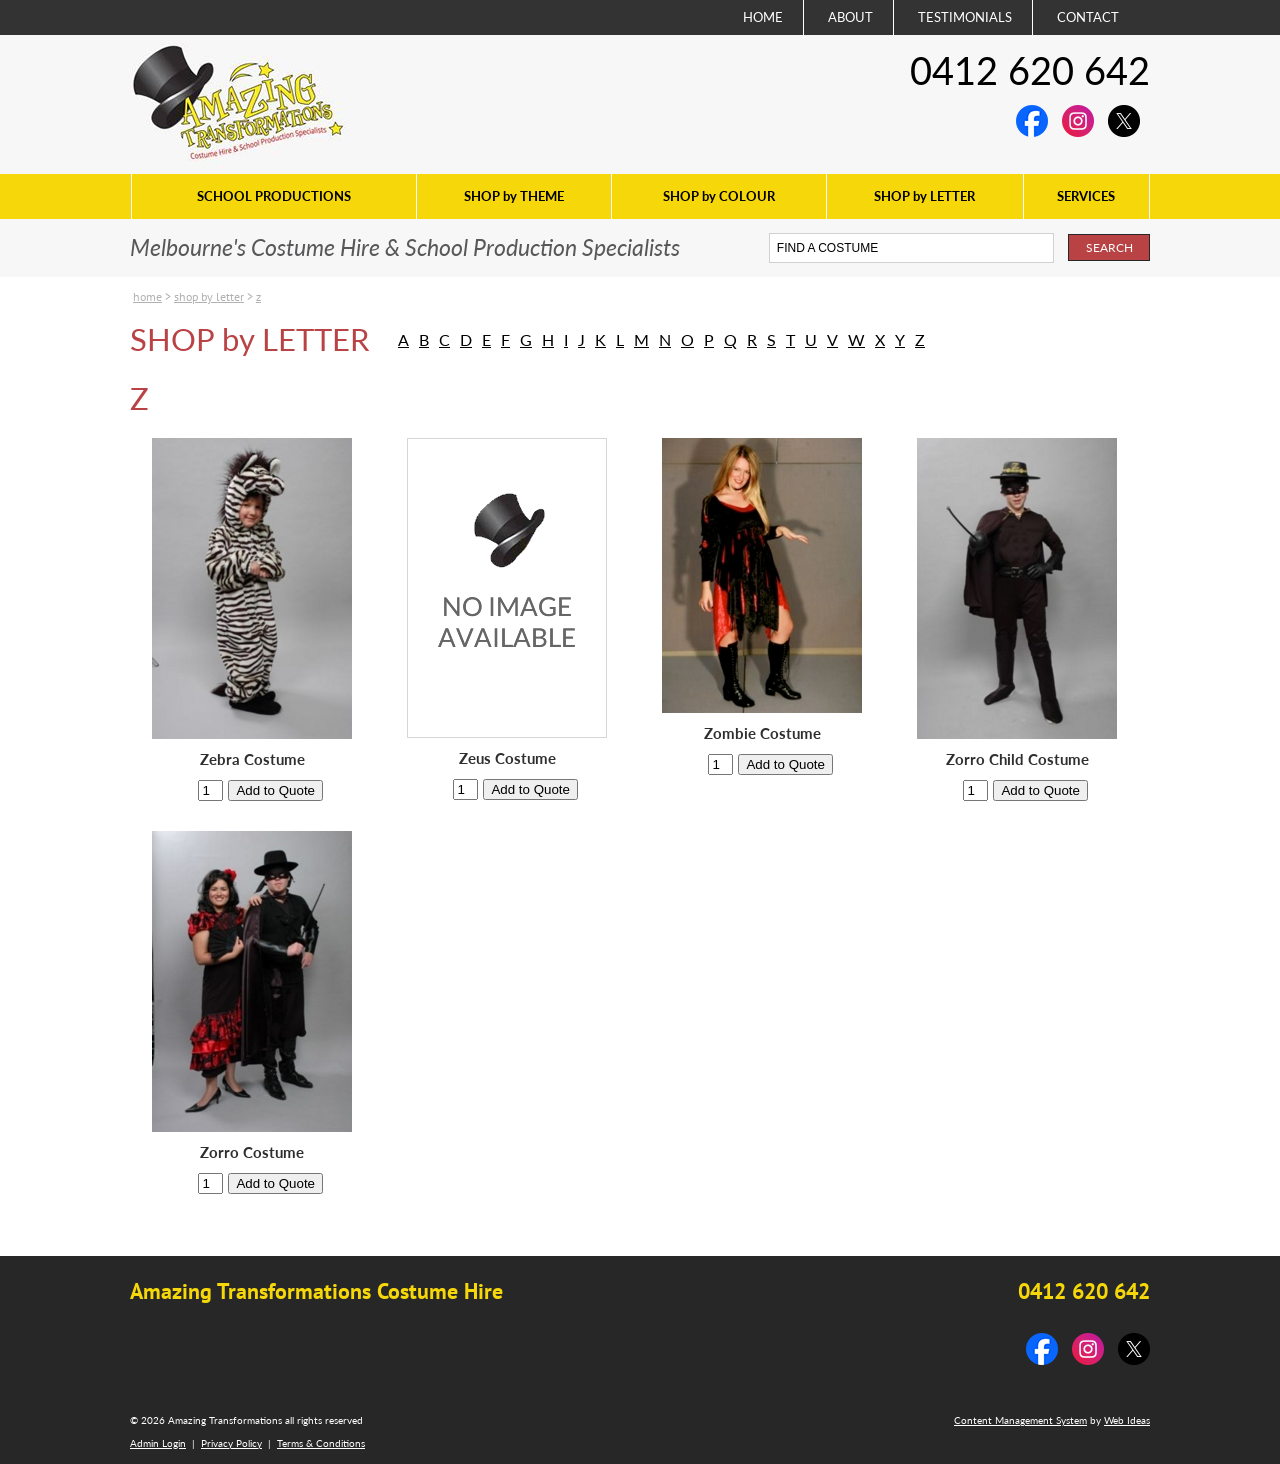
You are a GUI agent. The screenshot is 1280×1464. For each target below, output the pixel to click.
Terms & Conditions (321, 1443)
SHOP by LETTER (924, 196)
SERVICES (1086, 196)
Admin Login (158, 1443)
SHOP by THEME (514, 196)
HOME (763, 17)
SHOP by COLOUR (719, 196)
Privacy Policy (231, 1443)
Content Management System (1020, 1420)
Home (147, 296)
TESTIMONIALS (965, 17)
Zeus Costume (507, 758)
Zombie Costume (762, 733)
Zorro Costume (252, 1152)
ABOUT (850, 17)
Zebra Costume (252, 759)
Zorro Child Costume (1017, 759)
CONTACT (1088, 17)
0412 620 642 (1030, 70)
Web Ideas (1127, 1420)
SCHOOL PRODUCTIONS (274, 196)
